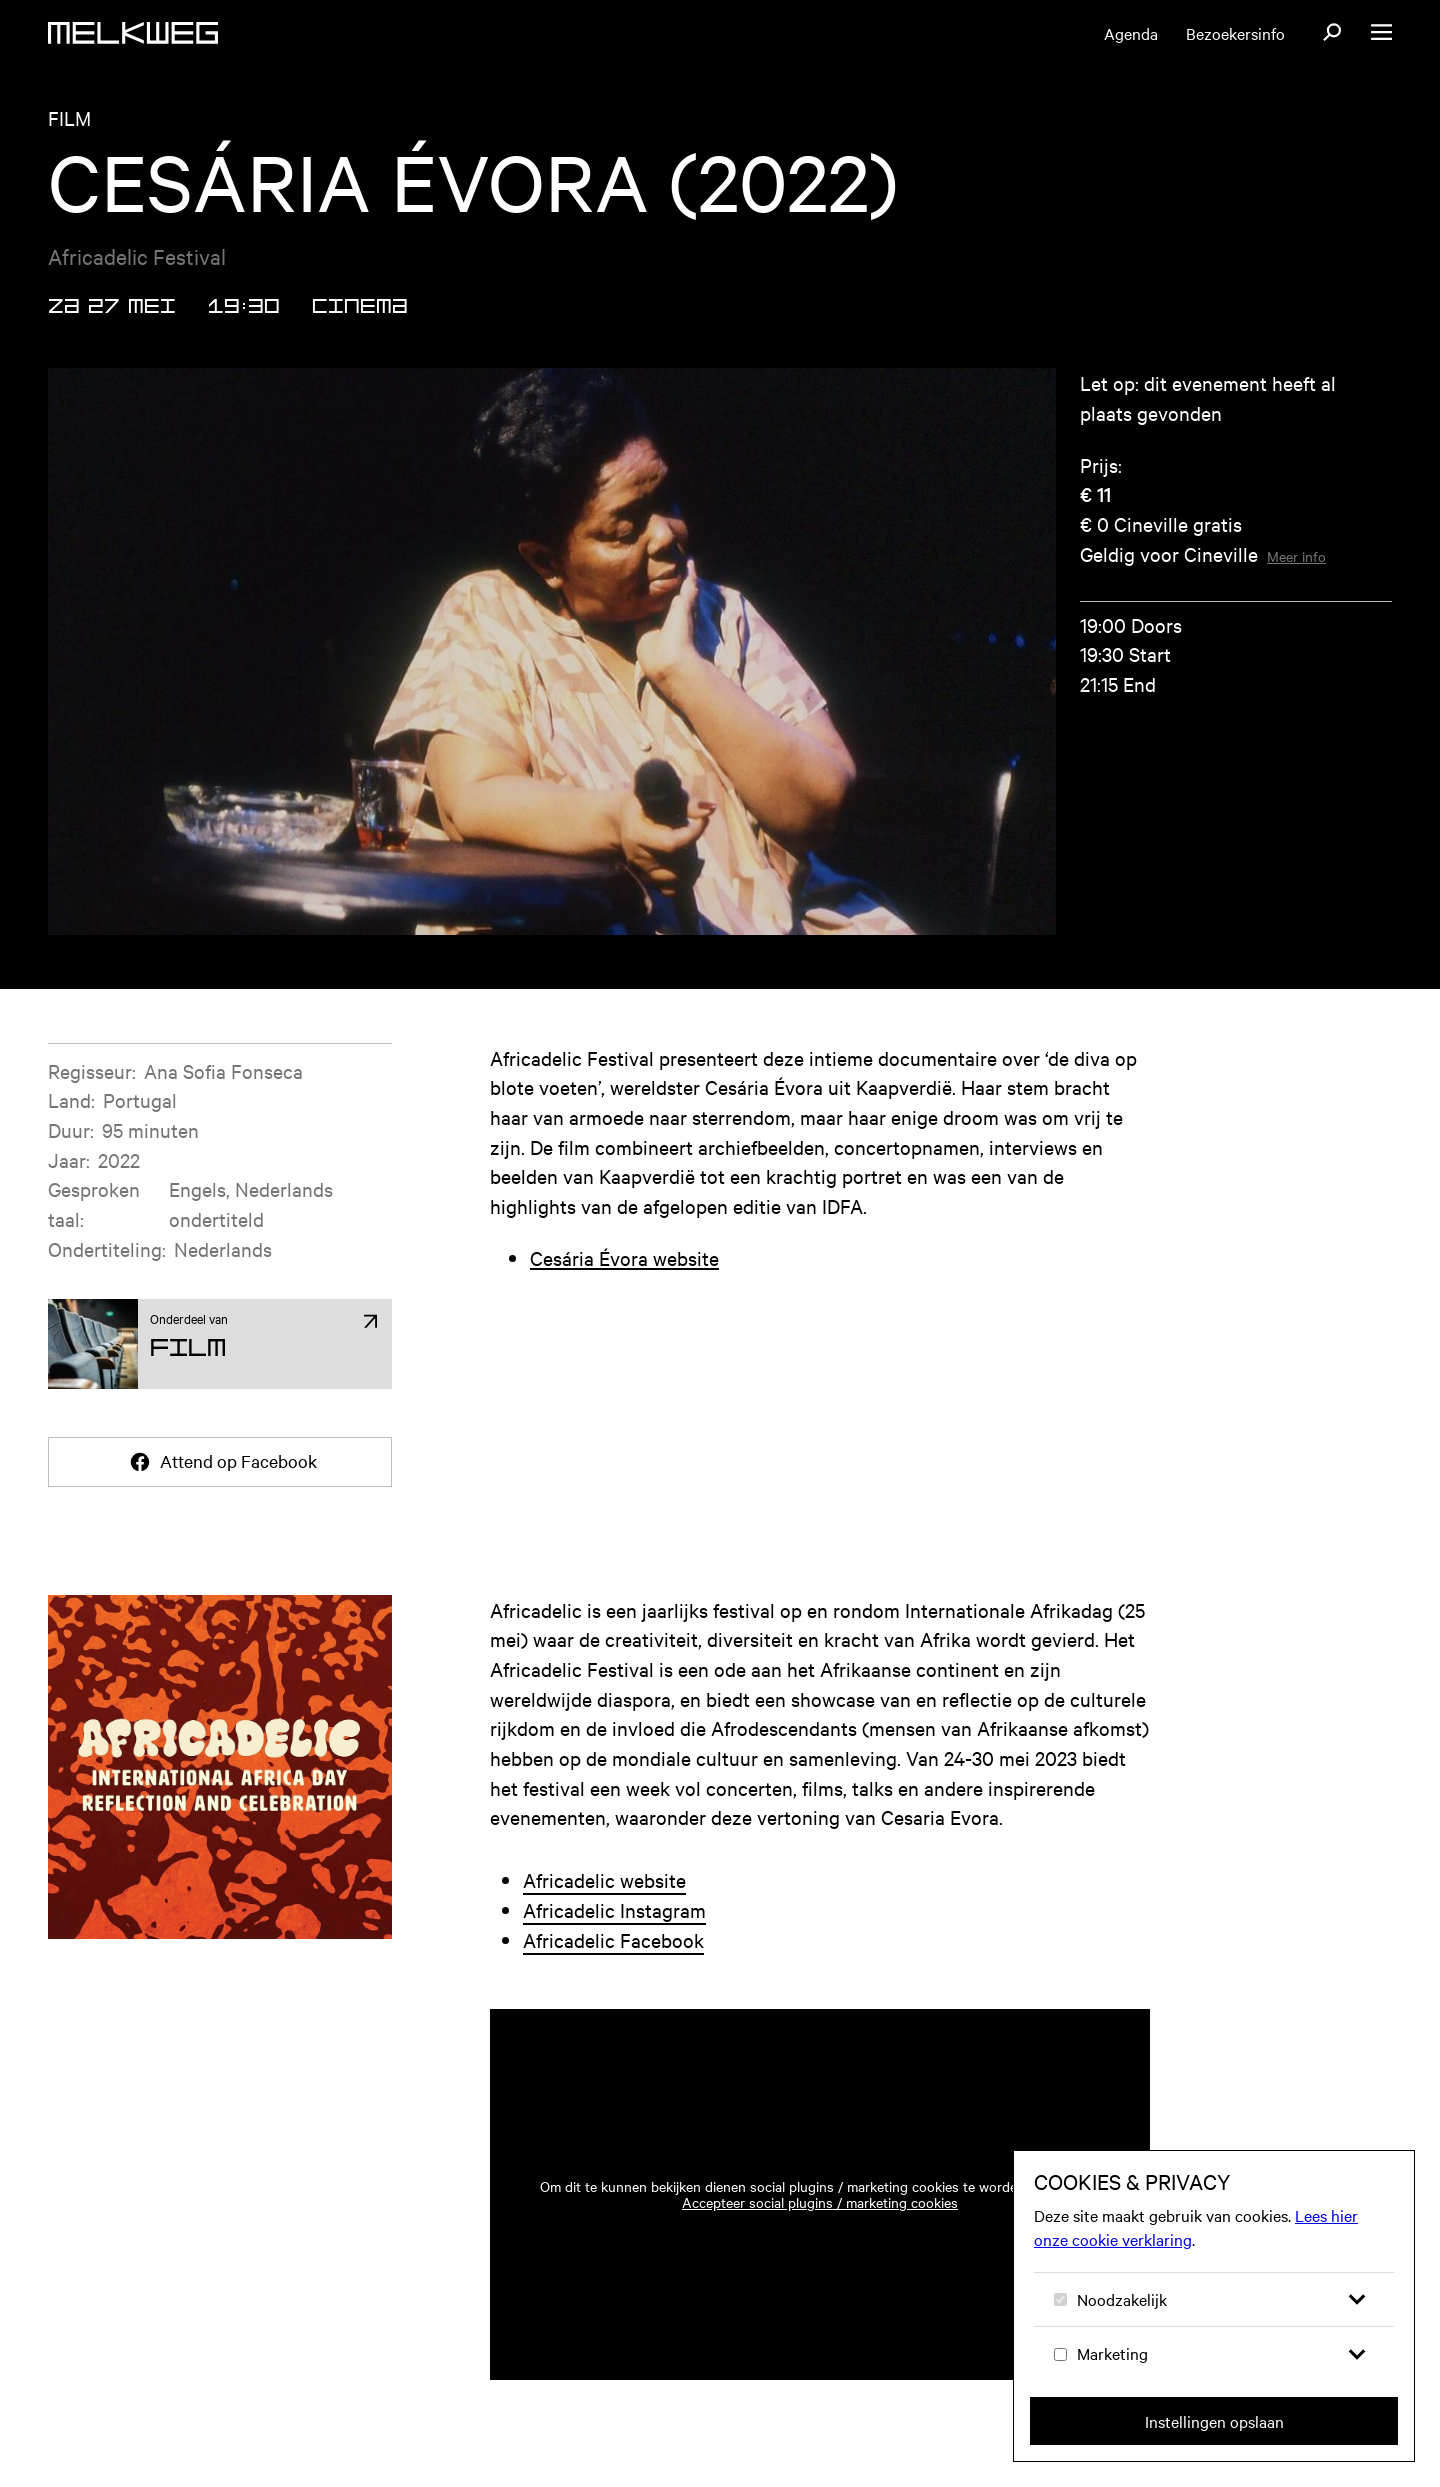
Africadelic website (604, 1879)
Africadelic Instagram (614, 1909)
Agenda (1131, 33)
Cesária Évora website (624, 1257)
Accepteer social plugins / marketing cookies (820, 2202)
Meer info (1296, 556)
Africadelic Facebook (613, 1939)
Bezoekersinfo (1235, 33)
